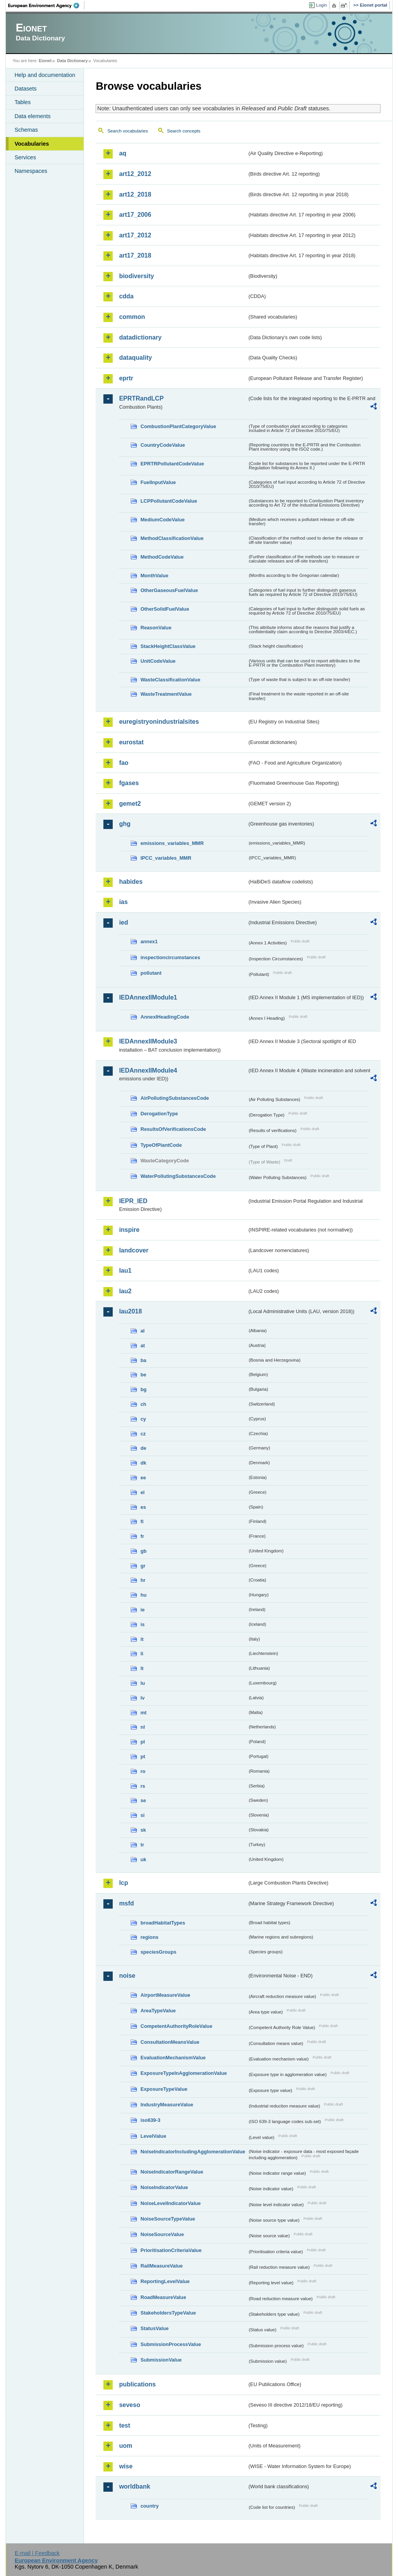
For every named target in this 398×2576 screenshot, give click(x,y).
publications (137, 2384)
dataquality (135, 357)
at (142, 1345)
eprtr (126, 378)
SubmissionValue (161, 2360)
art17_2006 (135, 214)
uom (125, 2445)
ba (143, 1360)
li (141, 1653)
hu (143, 1595)
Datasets (25, 88)
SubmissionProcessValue (170, 2344)
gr (142, 1566)
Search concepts (184, 131)
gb (143, 1551)
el (142, 1492)
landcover (133, 1250)
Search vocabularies (127, 131)
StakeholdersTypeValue (168, 2313)
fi (141, 1521)
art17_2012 (135, 235)
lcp (123, 1882)
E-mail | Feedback (37, 2553)
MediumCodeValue (162, 520)
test (124, 2425)
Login (321, 5)
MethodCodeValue (161, 557)
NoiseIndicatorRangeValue (171, 2172)
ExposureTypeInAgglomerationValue (183, 2073)
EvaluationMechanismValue (173, 2057)
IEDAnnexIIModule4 (148, 1070)
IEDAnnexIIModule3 (148, 1041)
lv (142, 1698)
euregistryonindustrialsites (159, 721)
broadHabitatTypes (162, 1923)
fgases (129, 783)
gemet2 (130, 803)
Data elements (32, 116)
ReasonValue (155, 628)
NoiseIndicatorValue (164, 2187)
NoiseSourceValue (162, 2234)
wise (126, 2466)
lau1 (125, 1270)
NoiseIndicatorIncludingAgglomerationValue (192, 2152)
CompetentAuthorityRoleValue (176, 2026)
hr (142, 1580)
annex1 (148, 941)
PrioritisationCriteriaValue (170, 2250)
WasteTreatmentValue (166, 694)
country (149, 2506)
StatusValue (154, 2328)
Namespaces (30, 171)
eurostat (131, 742)
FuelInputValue (158, 482)
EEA (46, 5)
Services (25, 157)
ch (143, 1404)
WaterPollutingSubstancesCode (178, 1176)
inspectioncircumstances (170, 957)
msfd (126, 1903)
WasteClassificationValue (170, 680)
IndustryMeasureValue (166, 2104)
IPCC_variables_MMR (165, 858)
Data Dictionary (72, 60)
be (143, 1375)
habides (130, 881)
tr (142, 1845)
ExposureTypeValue (163, 2089)
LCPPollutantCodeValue (168, 501)
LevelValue (153, 2136)
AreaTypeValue (158, 2010)
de (143, 1448)
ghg (124, 823)
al (142, 1331)
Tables (22, 102)
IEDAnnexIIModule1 (148, 997)
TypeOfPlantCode (161, 1145)
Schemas (26, 130)
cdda (126, 296)
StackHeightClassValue (168, 646)
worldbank (134, 2486)
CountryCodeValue (162, 445)
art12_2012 (135, 174)
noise (127, 1975)
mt (143, 1713)
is (142, 1624)
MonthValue (154, 575)
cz (143, 1434)
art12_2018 (135, 194)
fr (142, 1536)
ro (142, 1771)
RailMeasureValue (161, 2266)
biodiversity (136, 276)
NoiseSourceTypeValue (167, 2219)
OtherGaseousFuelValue (169, 590)
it (141, 1639)
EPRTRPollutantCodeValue (172, 464)
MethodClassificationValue (171, 538)
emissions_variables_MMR (172, 843)
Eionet (45, 60)
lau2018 (130, 1311)
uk (143, 1859)
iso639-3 (150, 2120)
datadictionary (140, 337)
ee (143, 1477)
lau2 (125, 1291)
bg (143, 1389)
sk (143, 1830)
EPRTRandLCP (141, 398)
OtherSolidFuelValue (164, 609)
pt (142, 1756)
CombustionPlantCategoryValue (178, 426)
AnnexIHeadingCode (164, 1017)
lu (142, 1683)
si (142, 1815)
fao (123, 762)
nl (142, 1727)
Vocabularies (31, 144)
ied (123, 922)
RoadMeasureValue (163, 2297)
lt (141, 1668)
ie (142, 1610)
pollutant (150, 973)
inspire (129, 1229)
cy (143, 1419)
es (143, 1507)
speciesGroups (158, 1952)
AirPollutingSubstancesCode (174, 1098)
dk (143, 1463)
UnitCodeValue (157, 661)
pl (142, 1742)
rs (142, 1786)
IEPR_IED (133, 1201)
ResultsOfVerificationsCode (173, 1129)
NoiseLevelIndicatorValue (170, 2203)
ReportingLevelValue (165, 2281)
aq (122, 153)
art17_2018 (135, 255)
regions (149, 1937)
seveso (129, 2405)
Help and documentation (44, 75)
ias (123, 902)
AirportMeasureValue (165, 1995)
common (132, 317)
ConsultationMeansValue (169, 2042)
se (143, 1800)
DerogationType (159, 1113)
